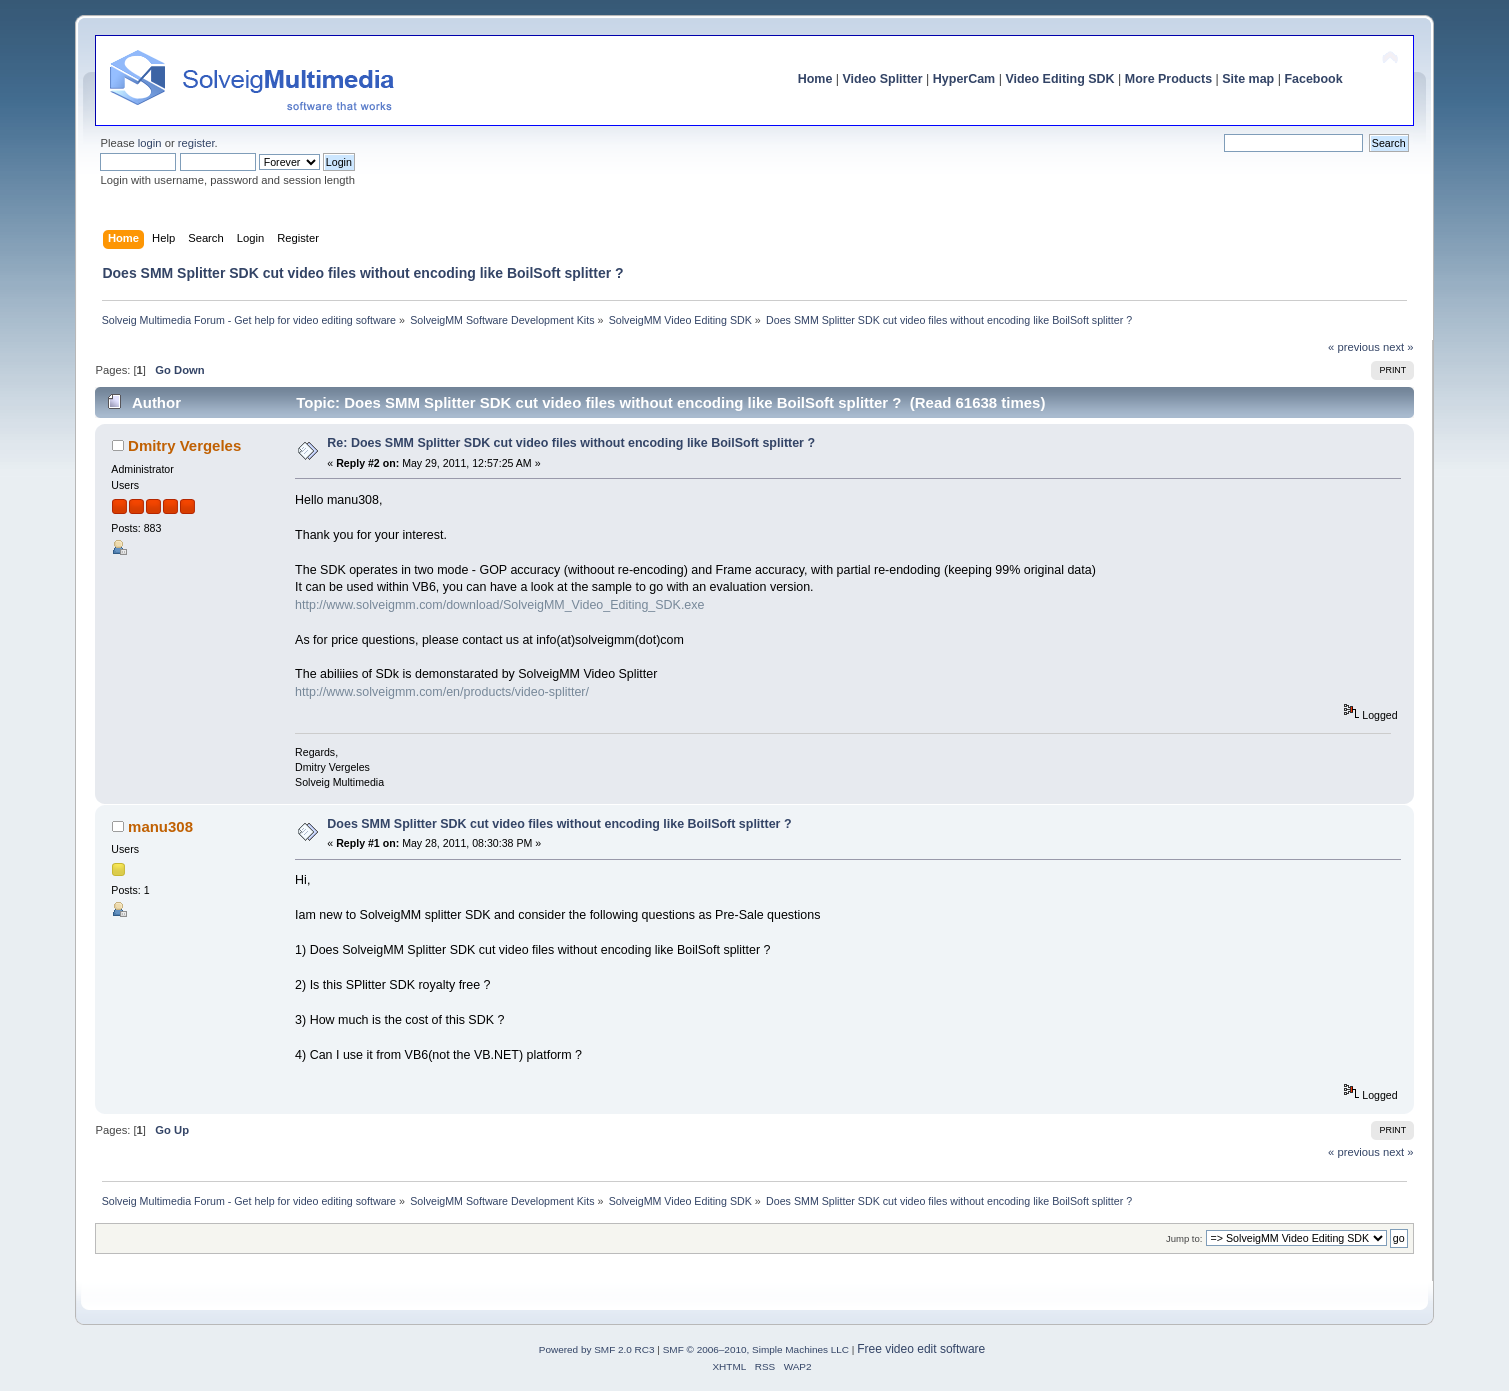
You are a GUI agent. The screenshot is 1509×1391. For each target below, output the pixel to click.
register (196, 143)
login (150, 143)
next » (1398, 347)
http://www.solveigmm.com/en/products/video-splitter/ (442, 692)
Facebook (1313, 79)
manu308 (160, 826)
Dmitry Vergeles (184, 445)
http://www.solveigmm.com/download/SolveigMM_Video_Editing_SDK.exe (499, 605)
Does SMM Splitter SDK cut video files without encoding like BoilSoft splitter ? (559, 824)
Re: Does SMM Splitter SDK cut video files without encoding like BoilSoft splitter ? (571, 443)
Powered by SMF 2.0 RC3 (597, 1349)
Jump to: (1184, 1238)
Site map (1248, 79)
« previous (1354, 347)
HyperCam (964, 79)
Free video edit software (921, 1349)
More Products (1168, 79)
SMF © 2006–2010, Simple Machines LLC (756, 1349)
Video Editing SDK (1059, 79)
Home (815, 79)
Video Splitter (883, 79)
